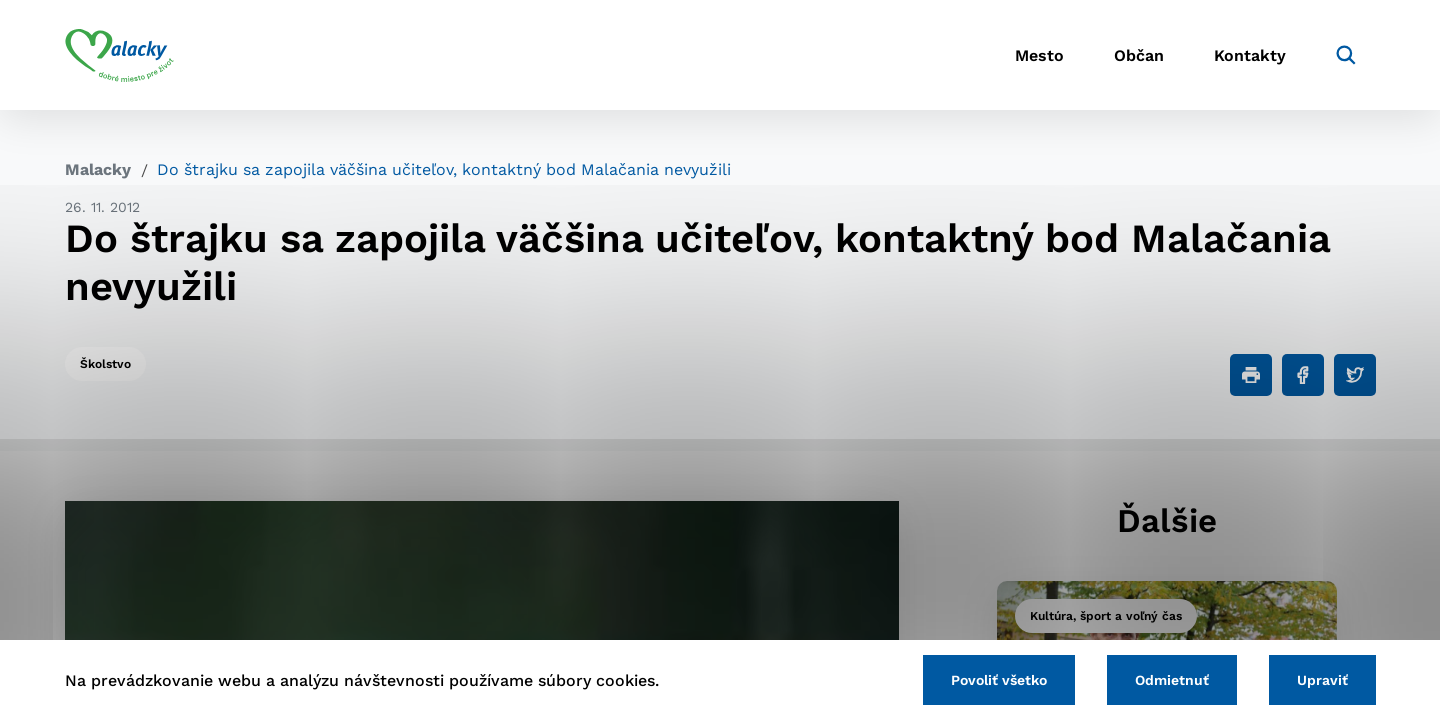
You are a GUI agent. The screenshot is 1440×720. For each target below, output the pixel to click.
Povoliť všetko (999, 680)
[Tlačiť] (1251, 375)
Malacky (98, 169)
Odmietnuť (1172, 680)
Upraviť (1322, 680)
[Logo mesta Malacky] (119, 55)
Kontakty (1250, 55)
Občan (1139, 55)
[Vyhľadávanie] (1346, 55)
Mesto (1039, 55)
